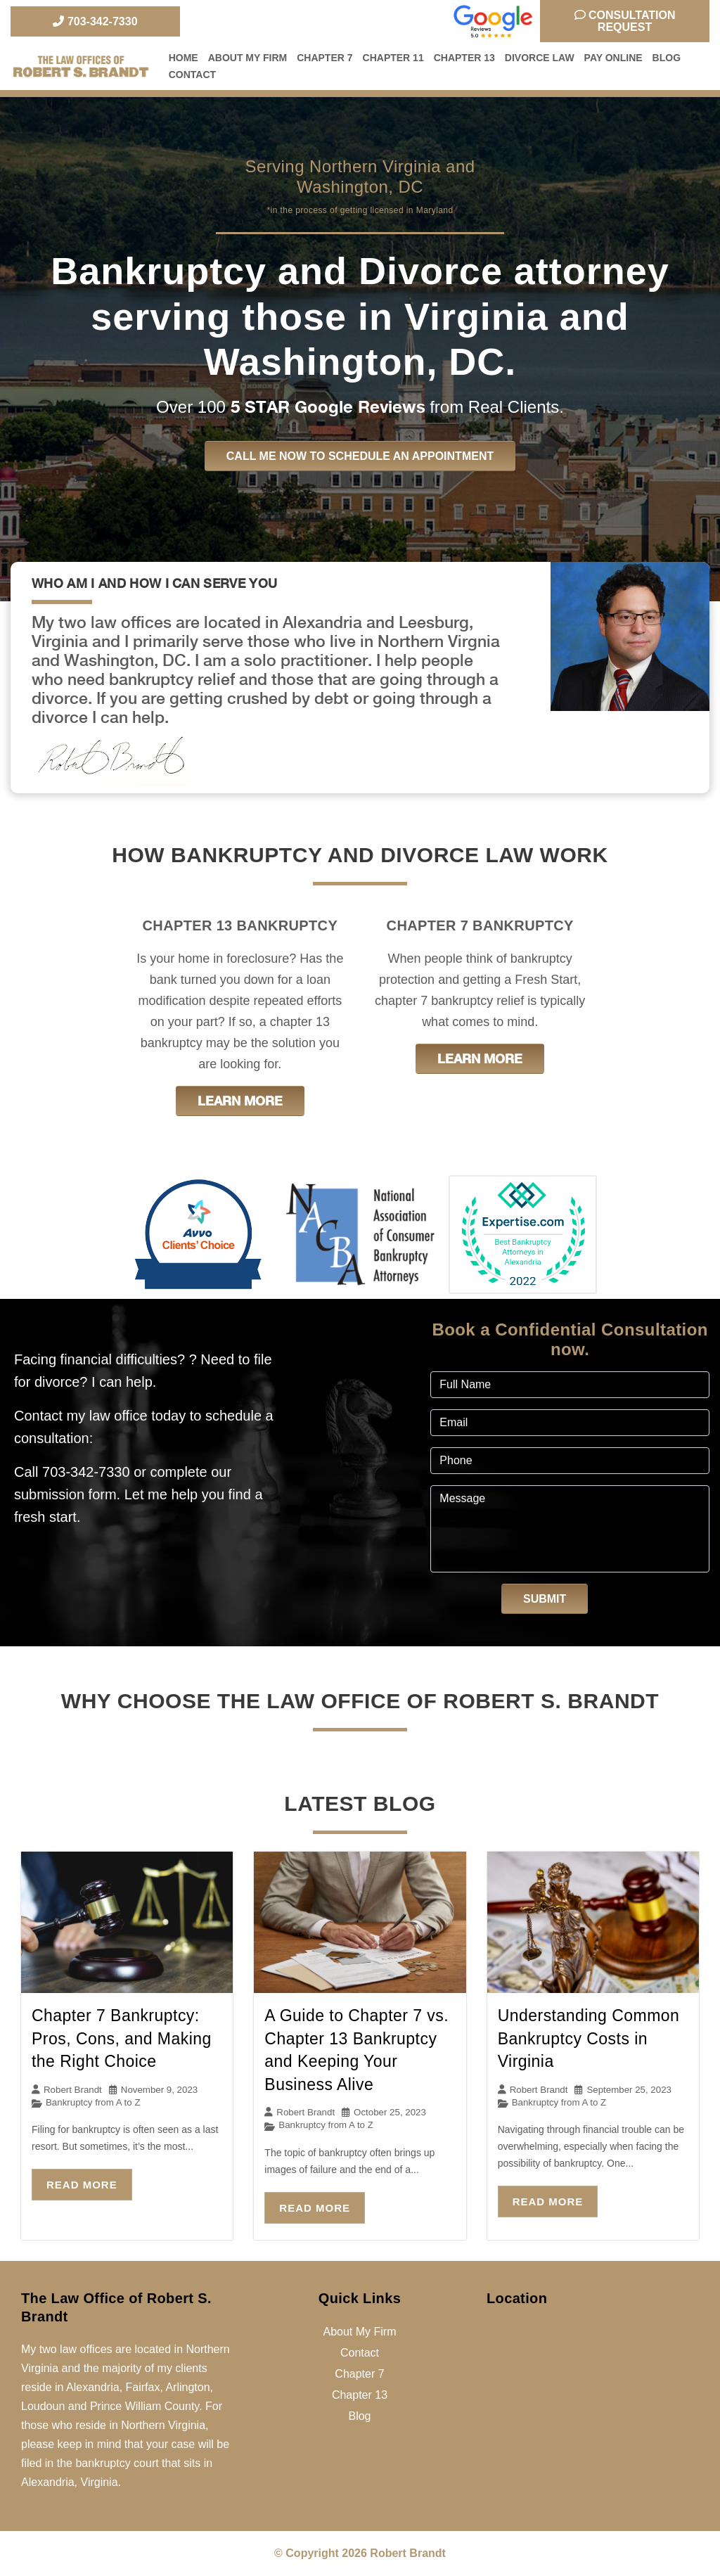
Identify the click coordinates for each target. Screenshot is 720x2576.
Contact (192, 74)
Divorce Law (539, 57)
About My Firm (248, 57)
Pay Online (613, 57)
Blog (666, 57)
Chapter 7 (324, 57)
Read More (81, 2185)
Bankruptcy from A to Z (93, 2102)
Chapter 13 (464, 57)
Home (183, 57)
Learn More (240, 1100)
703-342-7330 (95, 21)
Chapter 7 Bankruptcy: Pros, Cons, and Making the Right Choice (122, 2038)
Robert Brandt (73, 2089)
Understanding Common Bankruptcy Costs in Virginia (589, 2038)
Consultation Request (625, 21)
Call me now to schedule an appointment (360, 456)
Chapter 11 (393, 57)
